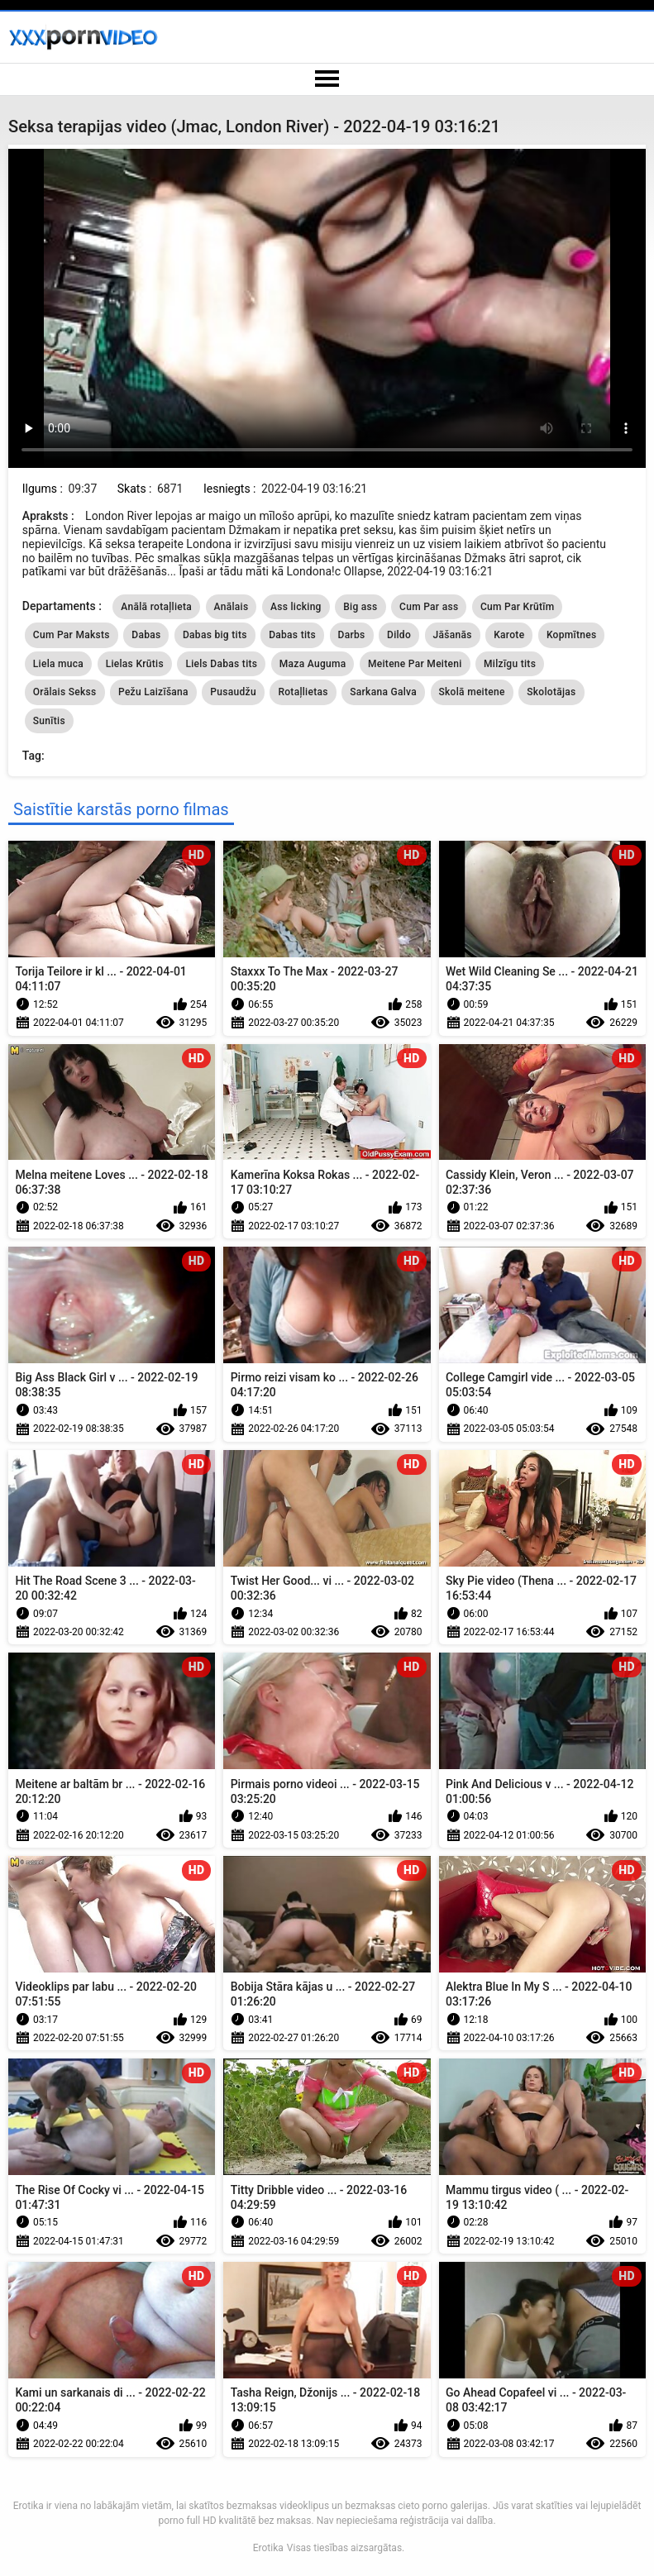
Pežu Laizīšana (153, 692)
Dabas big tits (215, 635)
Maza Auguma (312, 664)
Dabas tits (292, 635)
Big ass (360, 607)
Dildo (399, 635)
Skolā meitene (472, 692)
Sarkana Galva (383, 692)
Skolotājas (551, 692)
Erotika (268, 2548)
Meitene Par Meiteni (415, 664)
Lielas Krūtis (135, 664)
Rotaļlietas (302, 692)
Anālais (231, 607)
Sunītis (49, 721)
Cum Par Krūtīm (517, 607)
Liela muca (58, 664)
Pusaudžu (233, 692)
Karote (509, 635)
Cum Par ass (428, 607)
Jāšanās (452, 635)
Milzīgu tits (510, 664)
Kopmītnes (572, 635)
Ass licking (296, 607)
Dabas (145, 635)
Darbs (351, 635)
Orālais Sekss (65, 692)
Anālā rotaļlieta (156, 607)
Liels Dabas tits (221, 664)
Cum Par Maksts (71, 635)
